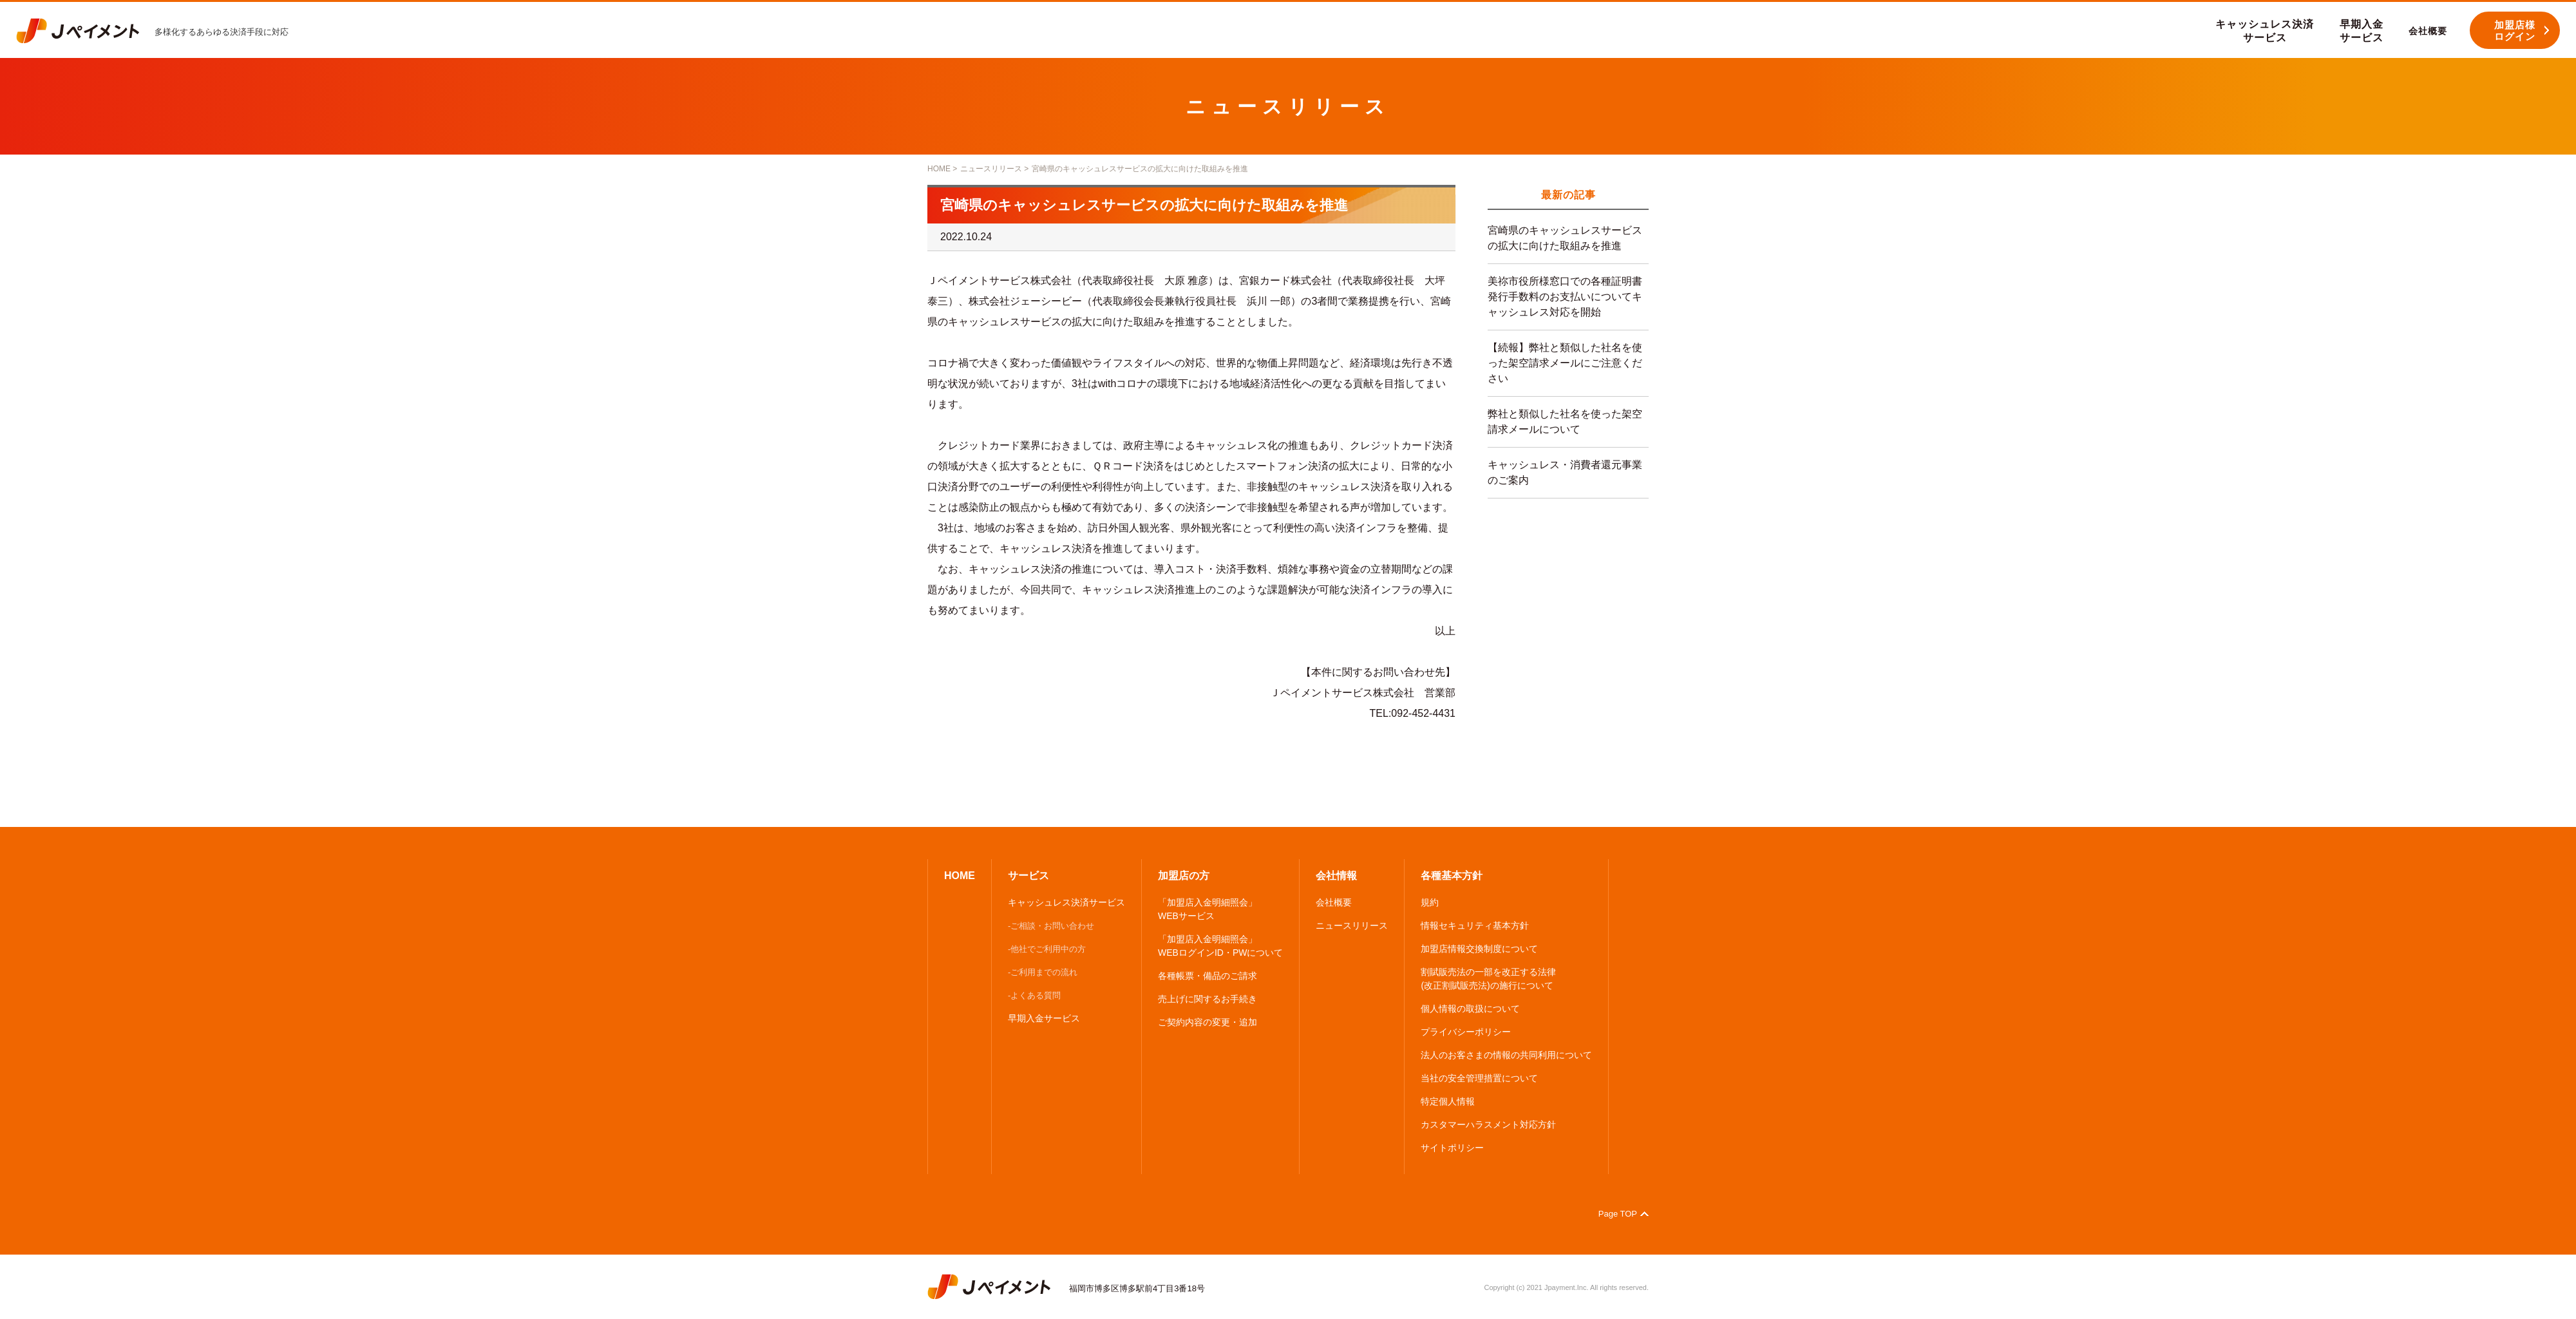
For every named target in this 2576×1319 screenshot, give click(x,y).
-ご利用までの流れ (1042, 972)
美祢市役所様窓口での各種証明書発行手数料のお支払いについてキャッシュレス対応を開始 (1565, 297)
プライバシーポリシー (1466, 1032)
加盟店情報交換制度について (1479, 949)
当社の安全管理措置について (1479, 1078)
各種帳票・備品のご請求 (1207, 976)
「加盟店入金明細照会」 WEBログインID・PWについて (1220, 946)
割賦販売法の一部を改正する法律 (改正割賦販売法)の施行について (1488, 979)
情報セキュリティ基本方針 (1475, 925)
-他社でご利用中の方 (1047, 949)
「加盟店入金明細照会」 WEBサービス (1207, 909)
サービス (1028, 875)
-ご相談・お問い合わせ (1051, 926)
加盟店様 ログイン (2514, 30)
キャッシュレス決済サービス (1066, 902)
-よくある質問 (1034, 995)
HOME (939, 168)
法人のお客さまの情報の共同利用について (1506, 1055)
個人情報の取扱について (1470, 1008)
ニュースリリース (991, 168)
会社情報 (1336, 875)
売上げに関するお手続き (1207, 999)
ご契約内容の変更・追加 (1207, 1022)
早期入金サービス (1044, 1018)
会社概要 (1334, 902)
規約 (1430, 902)
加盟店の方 (1183, 875)
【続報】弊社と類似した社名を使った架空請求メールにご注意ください (1565, 363)
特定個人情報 (1448, 1101)
